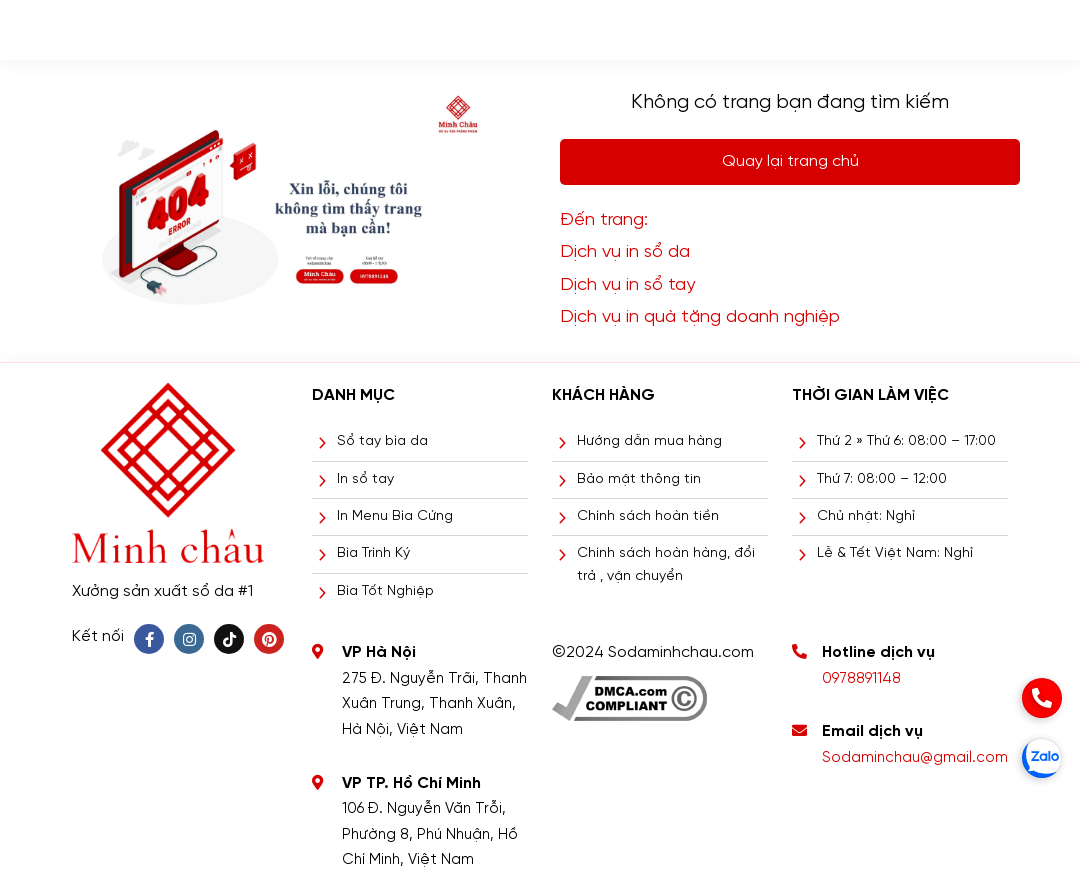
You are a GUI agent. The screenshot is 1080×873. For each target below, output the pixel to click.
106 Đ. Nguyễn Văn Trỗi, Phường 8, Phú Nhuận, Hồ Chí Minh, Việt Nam (430, 834)
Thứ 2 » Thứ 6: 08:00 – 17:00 (906, 441)
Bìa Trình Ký (373, 553)
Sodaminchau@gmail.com (915, 758)
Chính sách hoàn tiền (648, 516)
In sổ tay (365, 479)
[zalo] (1042, 758)
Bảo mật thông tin (639, 479)
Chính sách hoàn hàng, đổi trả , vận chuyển (666, 564)
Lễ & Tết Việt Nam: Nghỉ (895, 553)
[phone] (1042, 698)
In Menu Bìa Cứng (395, 516)
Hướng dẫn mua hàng (649, 441)
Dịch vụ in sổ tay (627, 285)
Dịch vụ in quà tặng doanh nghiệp (700, 317)
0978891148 (861, 679)
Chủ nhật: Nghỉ (866, 516)
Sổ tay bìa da (382, 441)
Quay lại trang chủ (790, 161)
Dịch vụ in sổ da (625, 252)
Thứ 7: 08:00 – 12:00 (882, 479)
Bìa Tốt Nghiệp (385, 591)
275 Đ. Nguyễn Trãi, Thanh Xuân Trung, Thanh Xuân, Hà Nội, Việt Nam (434, 704)
